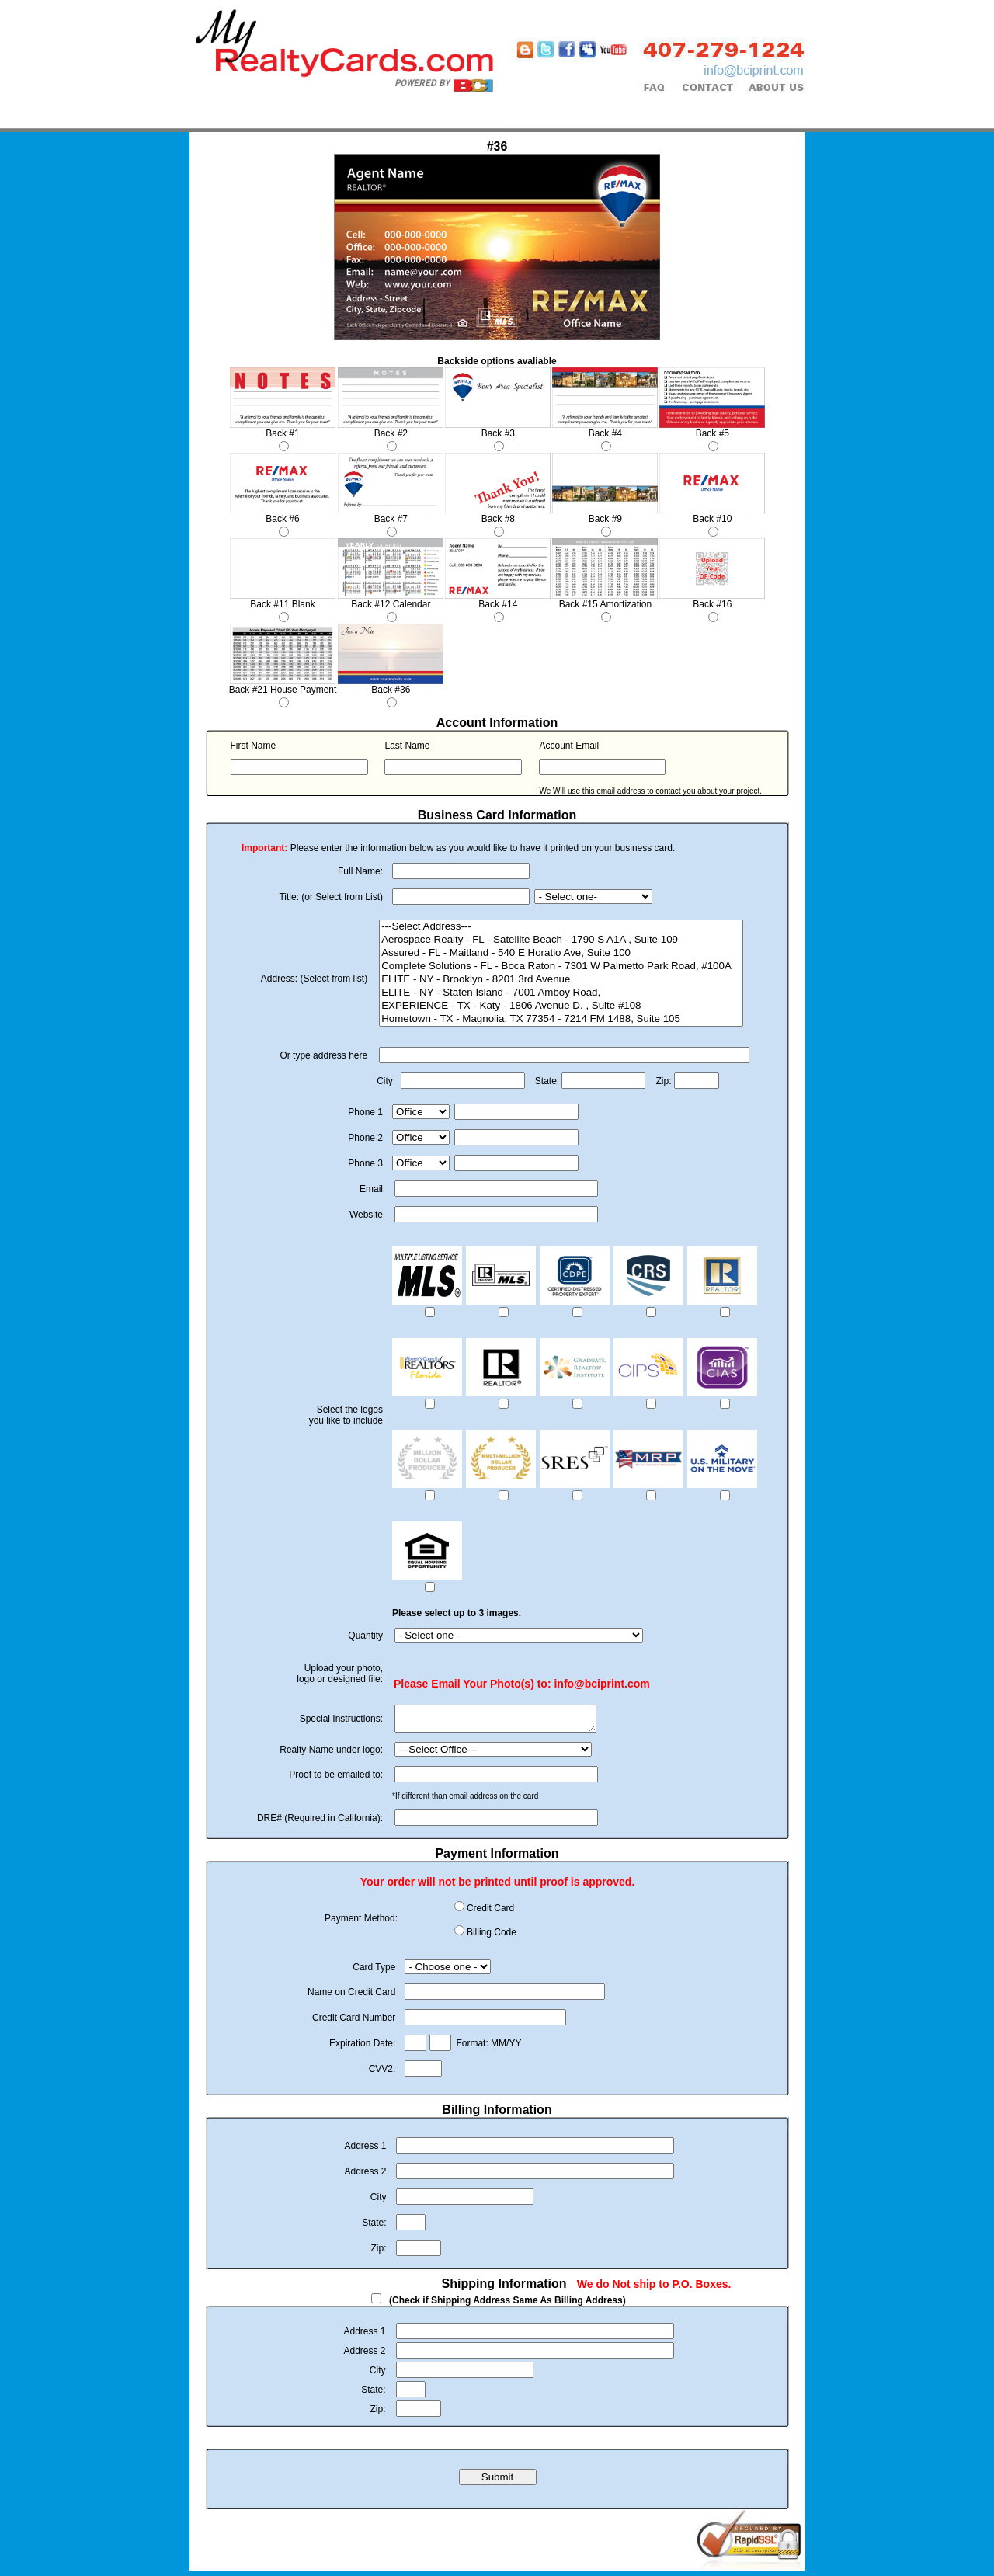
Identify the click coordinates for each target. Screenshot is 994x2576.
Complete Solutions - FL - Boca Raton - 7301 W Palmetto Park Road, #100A (561, 966)
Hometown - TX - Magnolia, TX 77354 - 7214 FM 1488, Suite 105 (561, 1019)
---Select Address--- (561, 926)
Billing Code (491, 1936)
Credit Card (490, 1912)
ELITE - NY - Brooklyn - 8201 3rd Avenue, (561, 979)
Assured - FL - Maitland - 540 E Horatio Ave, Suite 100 (561, 953)
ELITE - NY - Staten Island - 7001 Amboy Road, (561, 992)
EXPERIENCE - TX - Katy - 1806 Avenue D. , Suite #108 (561, 1006)
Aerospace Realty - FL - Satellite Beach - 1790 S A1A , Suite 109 (561, 940)
